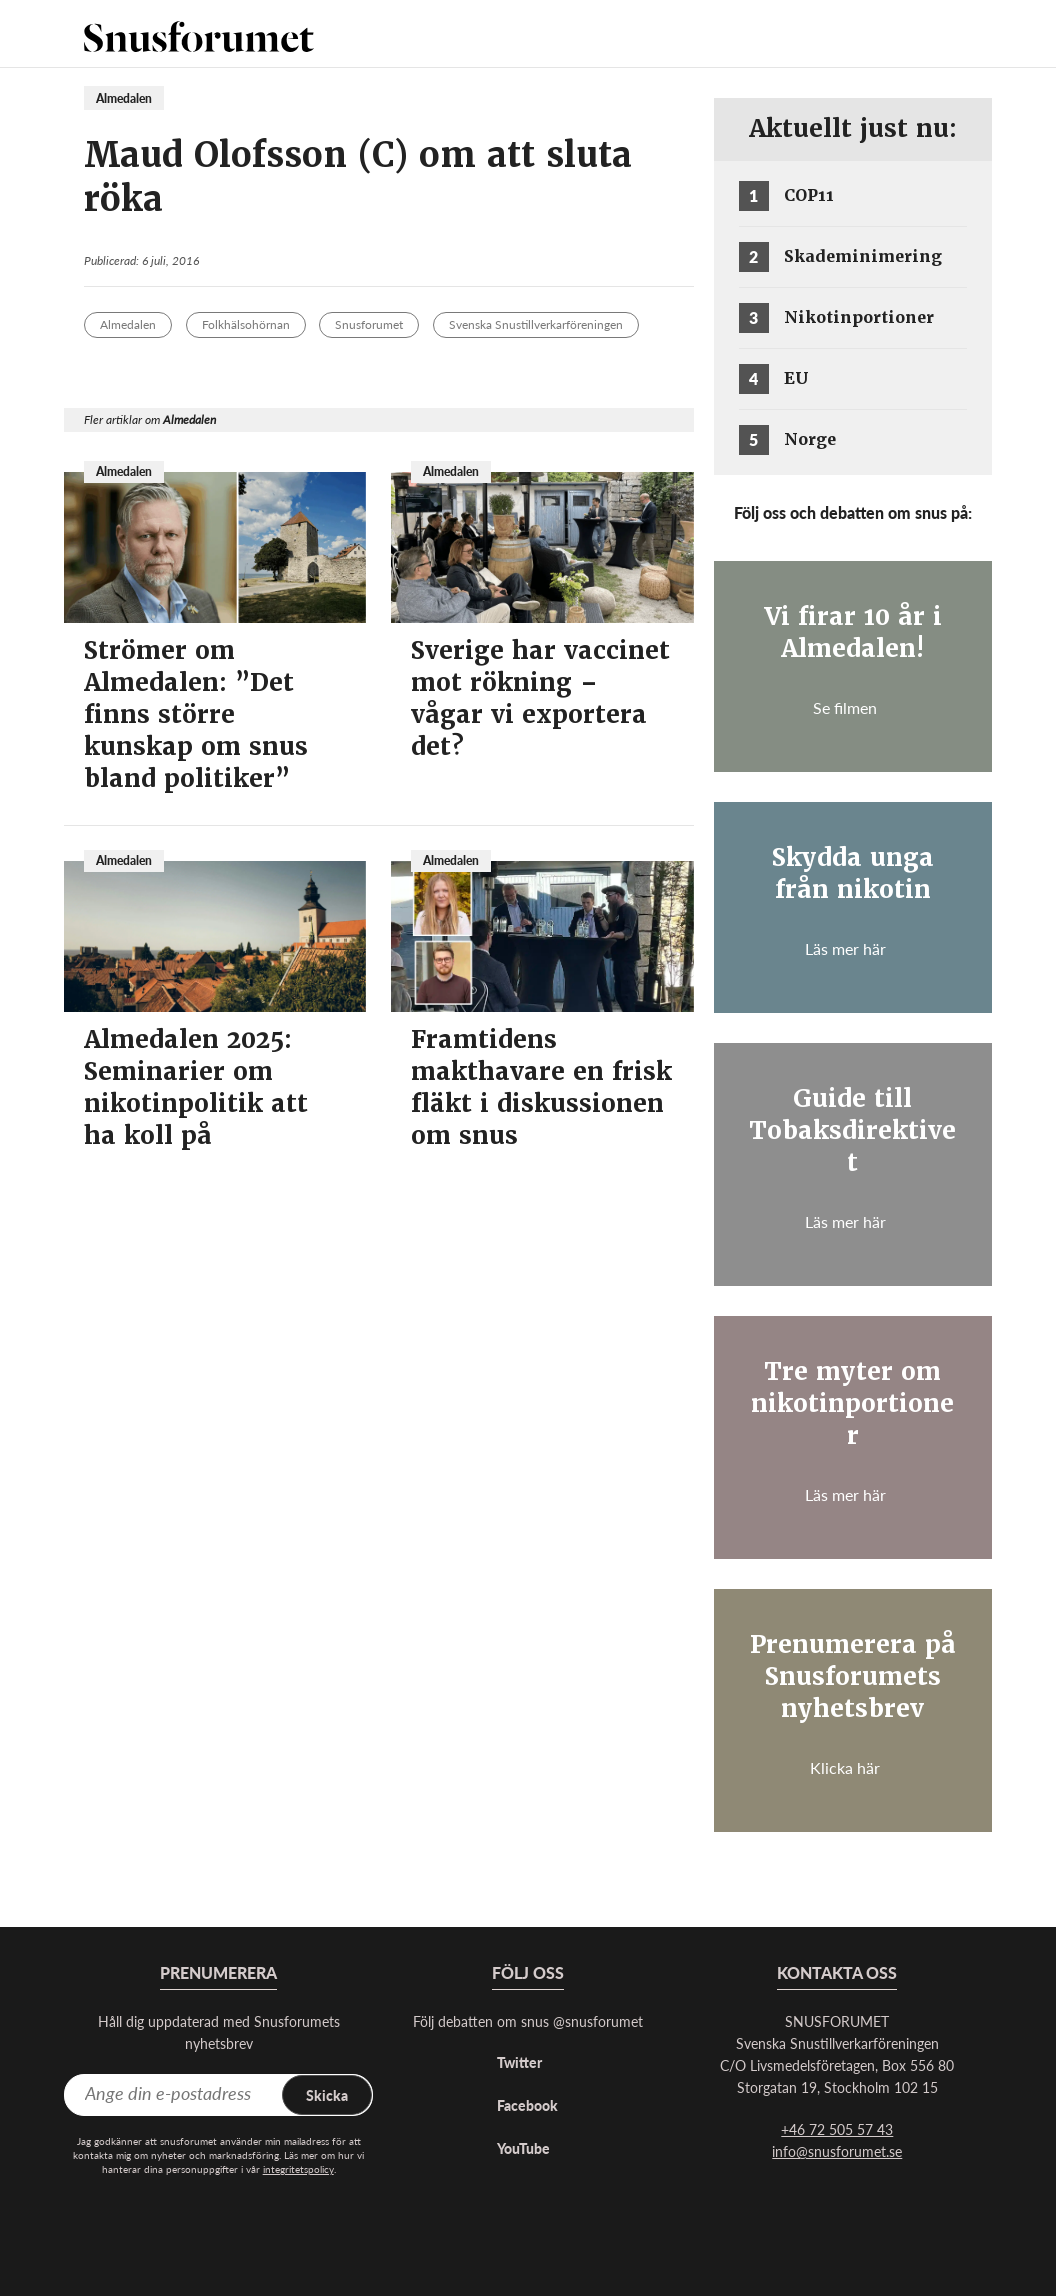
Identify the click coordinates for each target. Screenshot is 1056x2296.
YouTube (523, 2148)
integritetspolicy (298, 2169)
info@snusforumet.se (837, 2151)
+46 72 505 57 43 (837, 2129)
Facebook (527, 2105)
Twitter (519, 2062)
